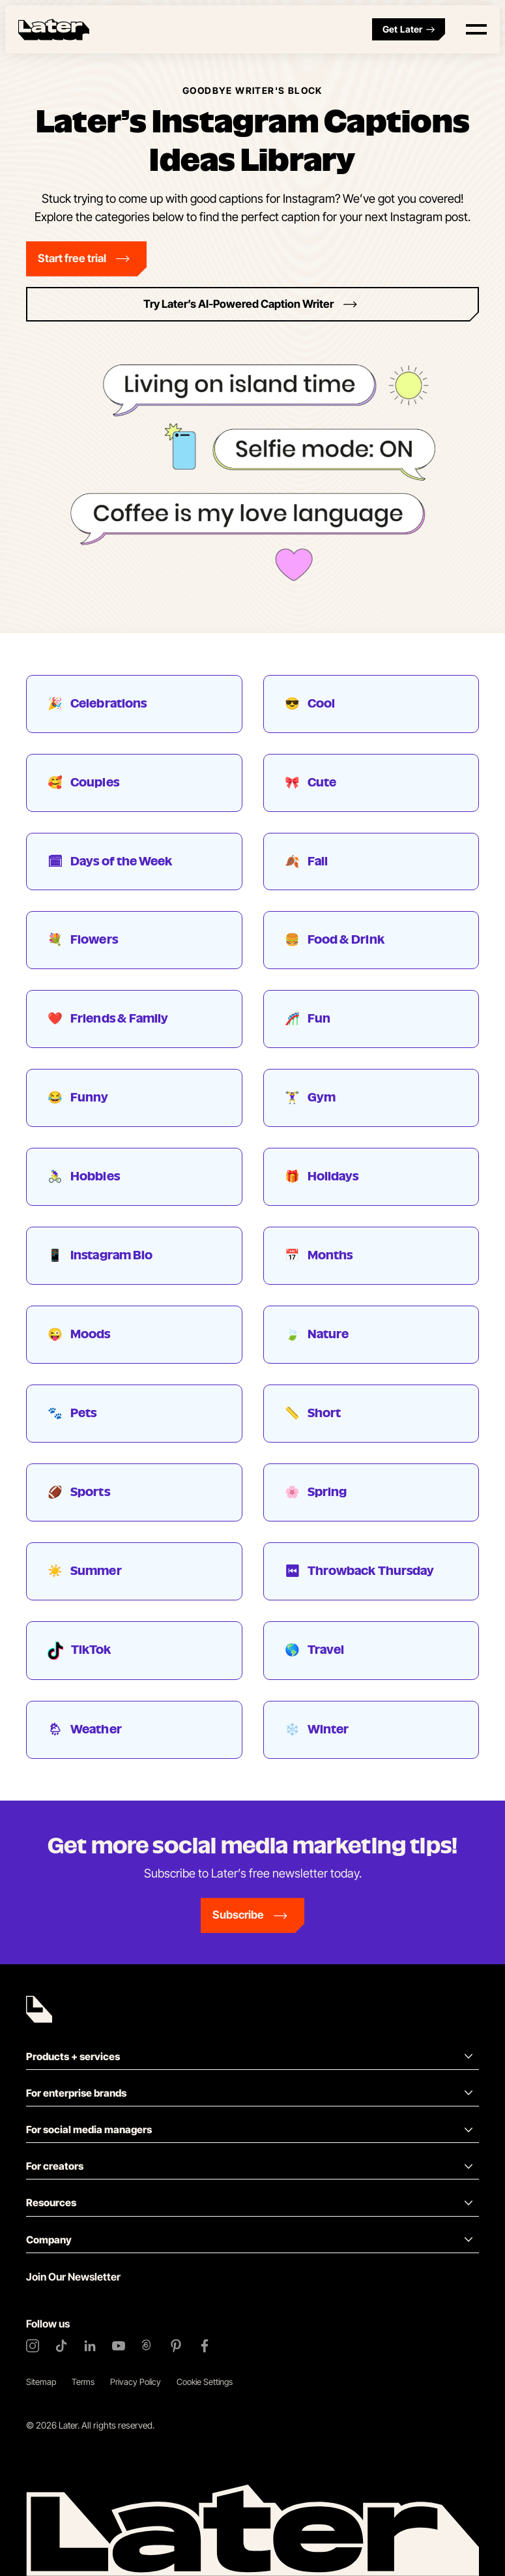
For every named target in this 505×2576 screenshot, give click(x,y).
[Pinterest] (175, 2345)
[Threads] (147, 2345)
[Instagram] (32, 2345)
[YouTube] (118, 2345)
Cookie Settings (205, 2381)
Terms (83, 2381)
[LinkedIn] (89, 2345)
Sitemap (41, 2381)
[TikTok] (61, 2345)
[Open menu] (476, 29)
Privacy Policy (135, 2381)
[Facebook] (204, 2345)
